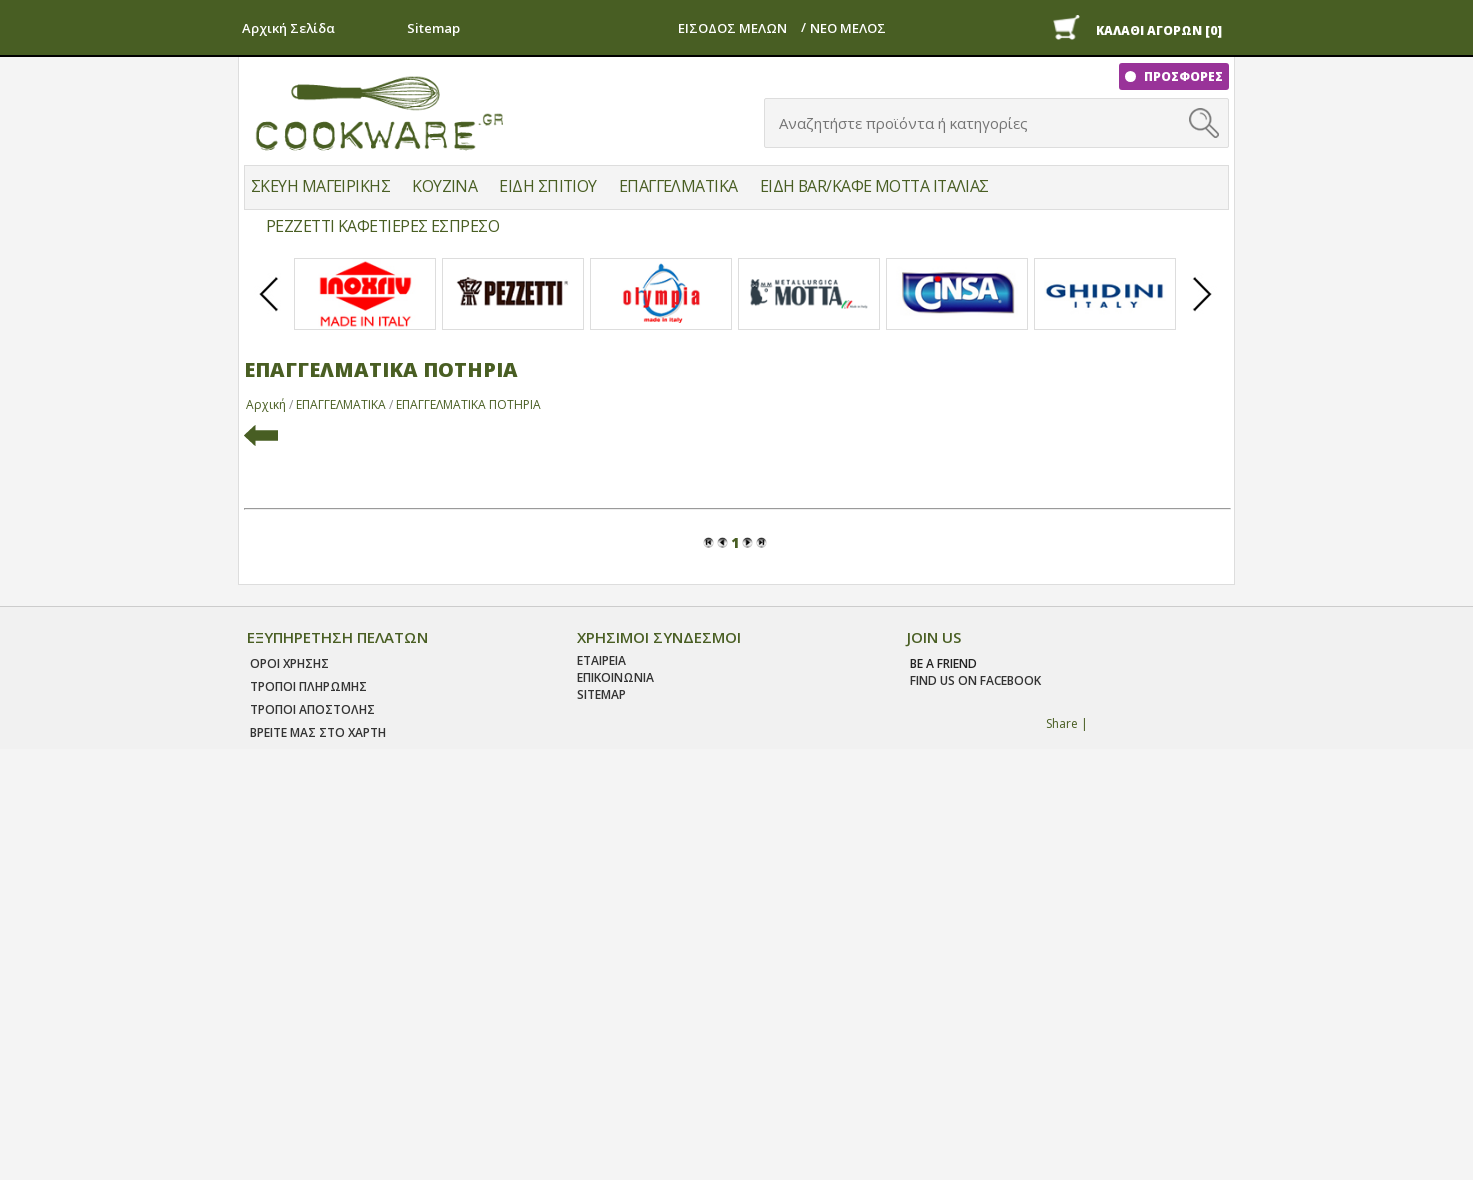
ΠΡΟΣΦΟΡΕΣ (1182, 76)
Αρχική (266, 404)
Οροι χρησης (289, 663)
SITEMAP (601, 694)
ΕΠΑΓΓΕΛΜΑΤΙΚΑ (678, 186)
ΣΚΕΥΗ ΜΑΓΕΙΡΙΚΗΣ (320, 186)
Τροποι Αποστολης (312, 709)
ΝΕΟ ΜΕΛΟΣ (848, 28)
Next (1203, 311)
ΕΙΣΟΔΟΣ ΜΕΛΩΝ (732, 28)
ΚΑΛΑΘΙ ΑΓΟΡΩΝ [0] (1159, 30)
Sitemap (433, 28)
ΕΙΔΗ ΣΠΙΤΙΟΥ (547, 186)
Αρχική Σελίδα (288, 28)
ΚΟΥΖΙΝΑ (444, 186)
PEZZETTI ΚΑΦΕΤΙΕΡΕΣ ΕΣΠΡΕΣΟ (382, 226)
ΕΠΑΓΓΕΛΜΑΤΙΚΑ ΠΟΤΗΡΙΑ (468, 404)
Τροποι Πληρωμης (308, 686)
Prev (270, 311)
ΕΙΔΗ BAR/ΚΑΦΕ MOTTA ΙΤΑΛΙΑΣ (874, 186)
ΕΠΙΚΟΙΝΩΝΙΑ (615, 677)
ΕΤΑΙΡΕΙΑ (601, 660)
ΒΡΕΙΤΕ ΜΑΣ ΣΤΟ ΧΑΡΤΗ (318, 732)
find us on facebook (975, 680)
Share (1062, 723)
